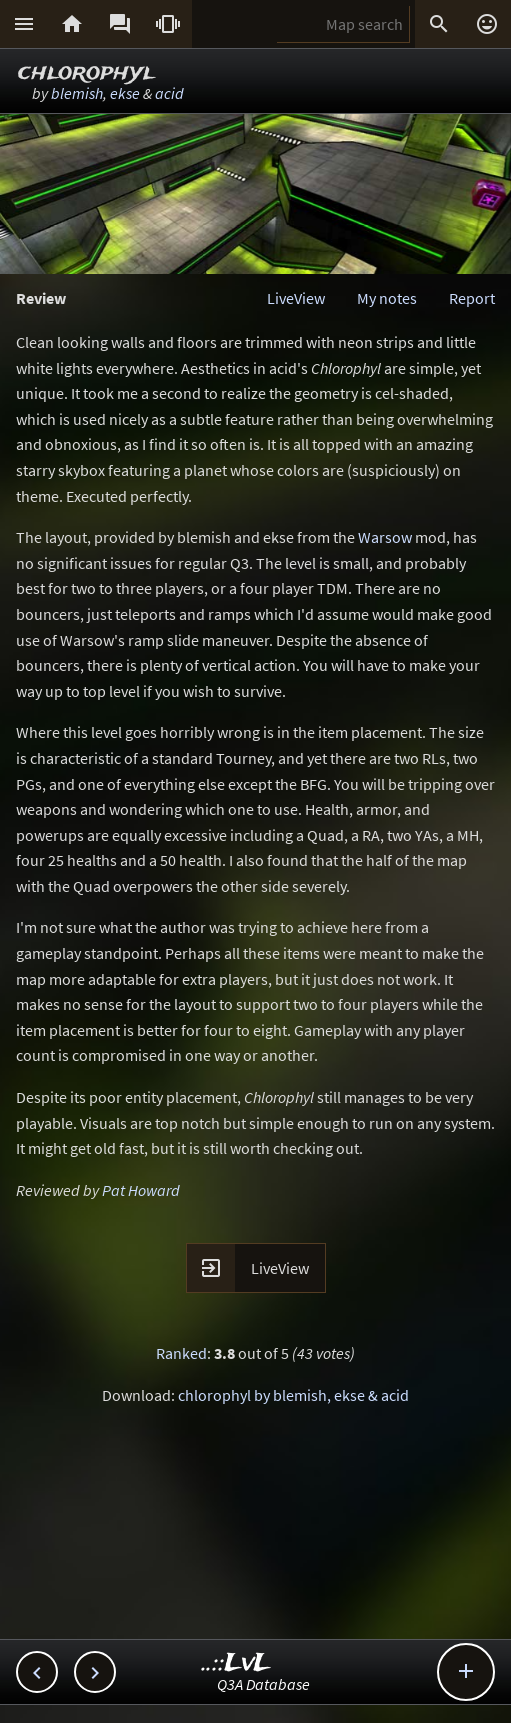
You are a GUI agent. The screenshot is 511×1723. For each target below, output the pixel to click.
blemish (77, 93)
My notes (387, 298)
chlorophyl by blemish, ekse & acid (293, 1395)
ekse (125, 93)
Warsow (385, 537)
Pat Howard (141, 1190)
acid (169, 93)
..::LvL (236, 1663)
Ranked (181, 1353)
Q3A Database (263, 1684)
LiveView (296, 298)
